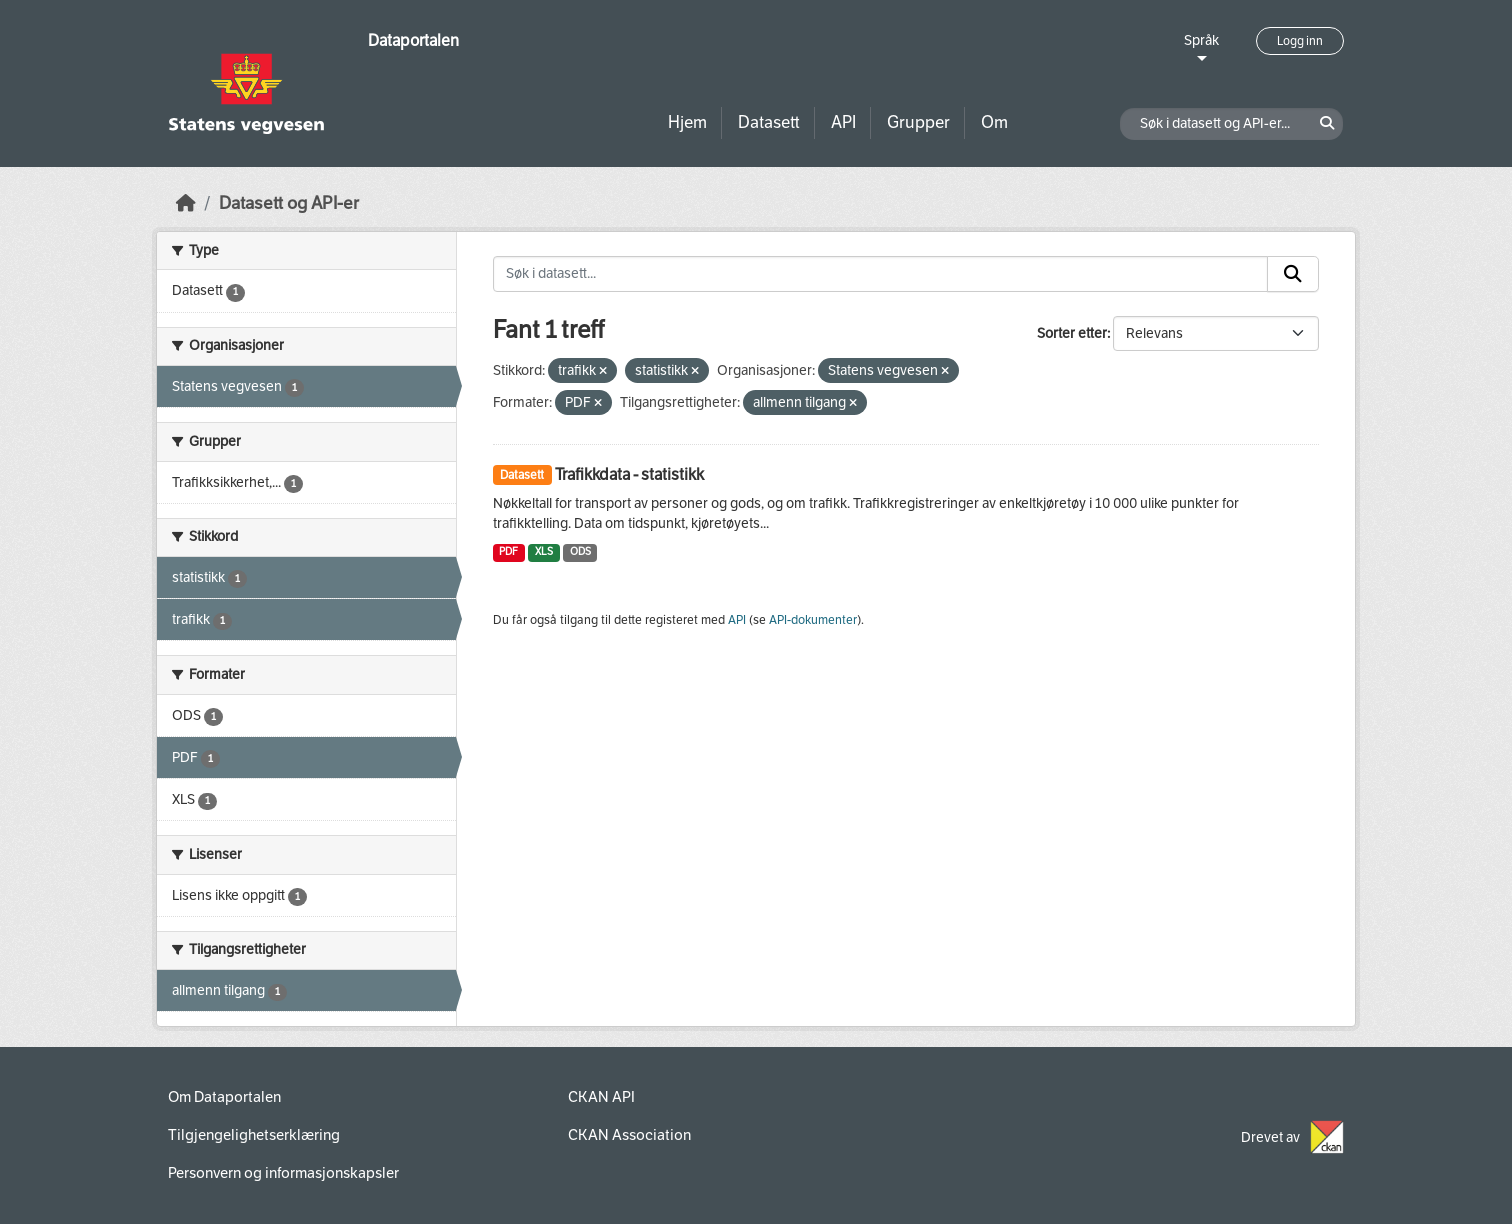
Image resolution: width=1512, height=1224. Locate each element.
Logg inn (1300, 41)
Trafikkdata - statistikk (629, 474)
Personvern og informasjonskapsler (283, 1173)
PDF (508, 551)
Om (994, 122)
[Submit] (1293, 274)
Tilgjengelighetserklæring (254, 1135)
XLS (544, 551)
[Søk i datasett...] (881, 274)
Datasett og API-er (289, 203)
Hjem (687, 122)
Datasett (769, 122)
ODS (580, 551)
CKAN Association (629, 1135)
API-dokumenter (813, 620)
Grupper (918, 122)
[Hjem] (186, 203)
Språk (1201, 40)
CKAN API (601, 1097)
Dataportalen (413, 40)
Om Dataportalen (224, 1097)
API (843, 122)
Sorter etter (1072, 333)
